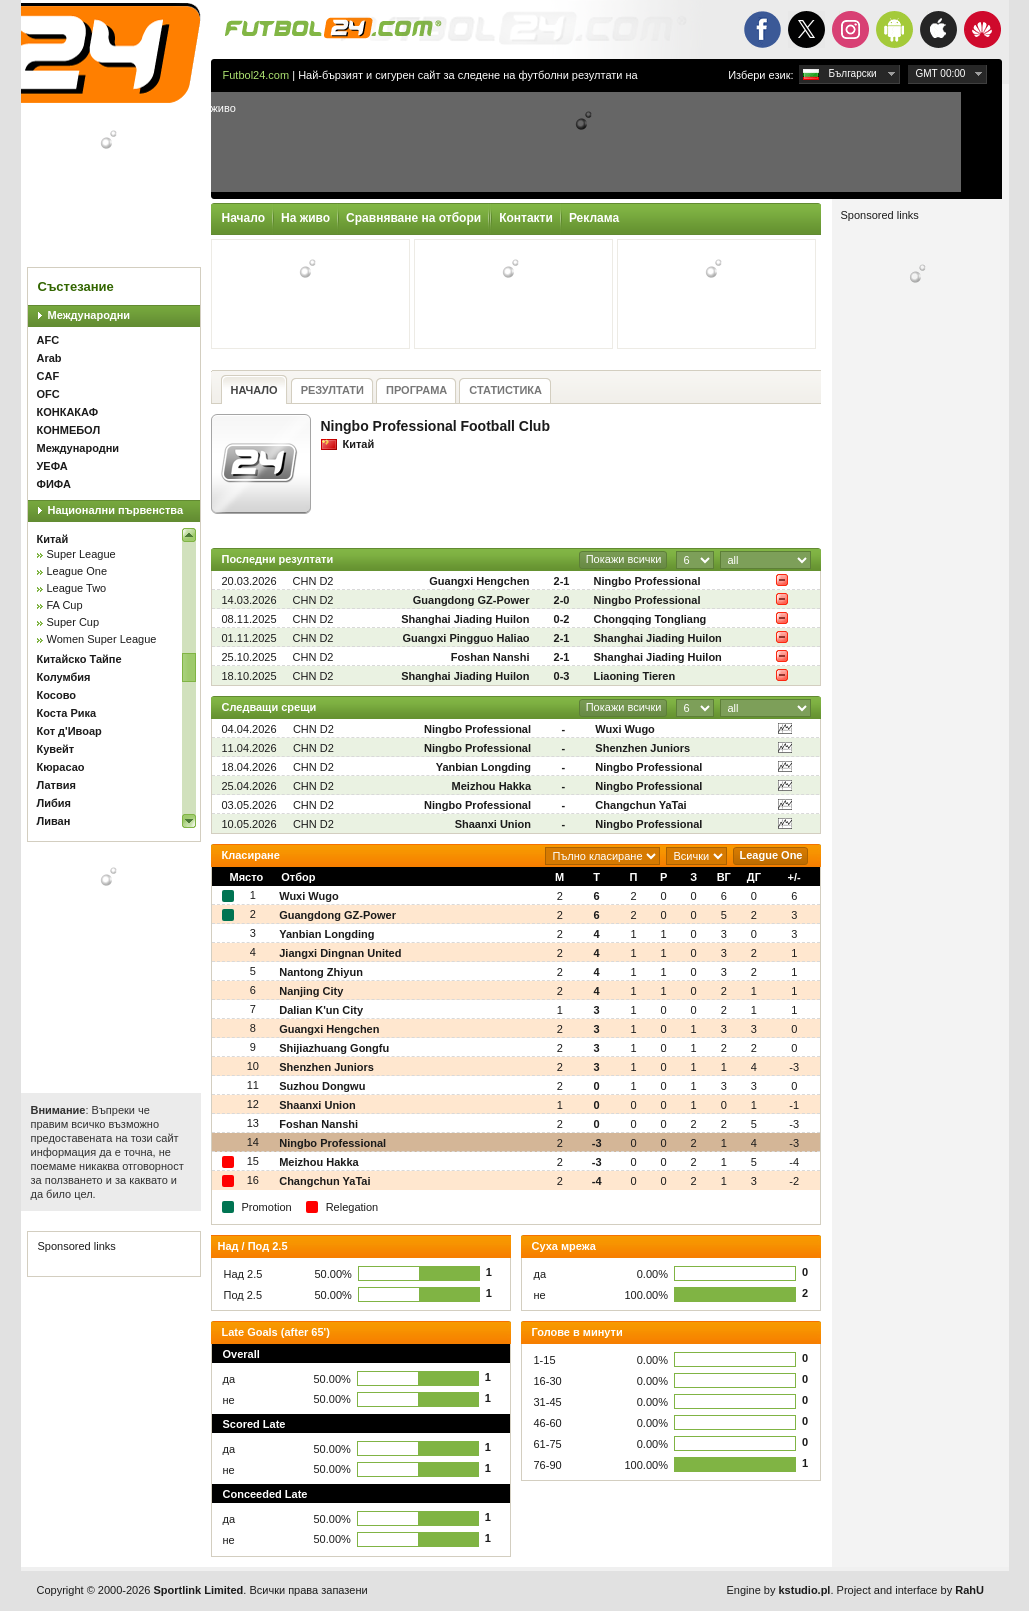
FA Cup (65, 605)
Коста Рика (67, 713)
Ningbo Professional (647, 581)
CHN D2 (313, 581)
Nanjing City (311, 991)
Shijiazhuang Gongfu (334, 1048)
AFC (48, 340)
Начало (243, 218)
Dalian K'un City (321, 1010)
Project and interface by (910, 1590)
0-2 (562, 619)
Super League (81, 554)
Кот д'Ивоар (69, 731)
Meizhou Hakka (491, 786)
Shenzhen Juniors (642, 748)
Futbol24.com (256, 75)
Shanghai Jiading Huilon (465, 619)
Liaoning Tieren (635, 676)
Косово (56, 695)
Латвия (56, 785)
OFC (48, 394)
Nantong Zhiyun (321, 972)
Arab (49, 358)
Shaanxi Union (493, 824)
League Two (77, 588)
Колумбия (64, 677)
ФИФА (54, 484)
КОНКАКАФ (68, 412)
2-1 (562, 581)
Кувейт (56, 749)
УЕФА (52, 466)
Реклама (594, 218)
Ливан (54, 821)
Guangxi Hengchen (479, 581)
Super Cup (73, 622)
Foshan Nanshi (490, 657)
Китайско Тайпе (79, 659)
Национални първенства (116, 510)
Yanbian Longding (483, 767)
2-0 (562, 600)
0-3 (562, 676)
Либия (54, 803)
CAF (48, 376)
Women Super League (102, 639)
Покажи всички (624, 559)
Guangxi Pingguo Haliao (465, 638)
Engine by (779, 1590)
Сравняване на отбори (413, 218)
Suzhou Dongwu (322, 1086)
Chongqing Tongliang (650, 619)
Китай (53, 539)
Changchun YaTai (640, 805)
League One (77, 571)
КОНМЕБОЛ (69, 430)
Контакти (526, 218)
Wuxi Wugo (624, 729)
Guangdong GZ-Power (471, 600)
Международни (89, 315)
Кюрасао (61, 767)
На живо (305, 218)
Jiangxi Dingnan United (340, 953)
